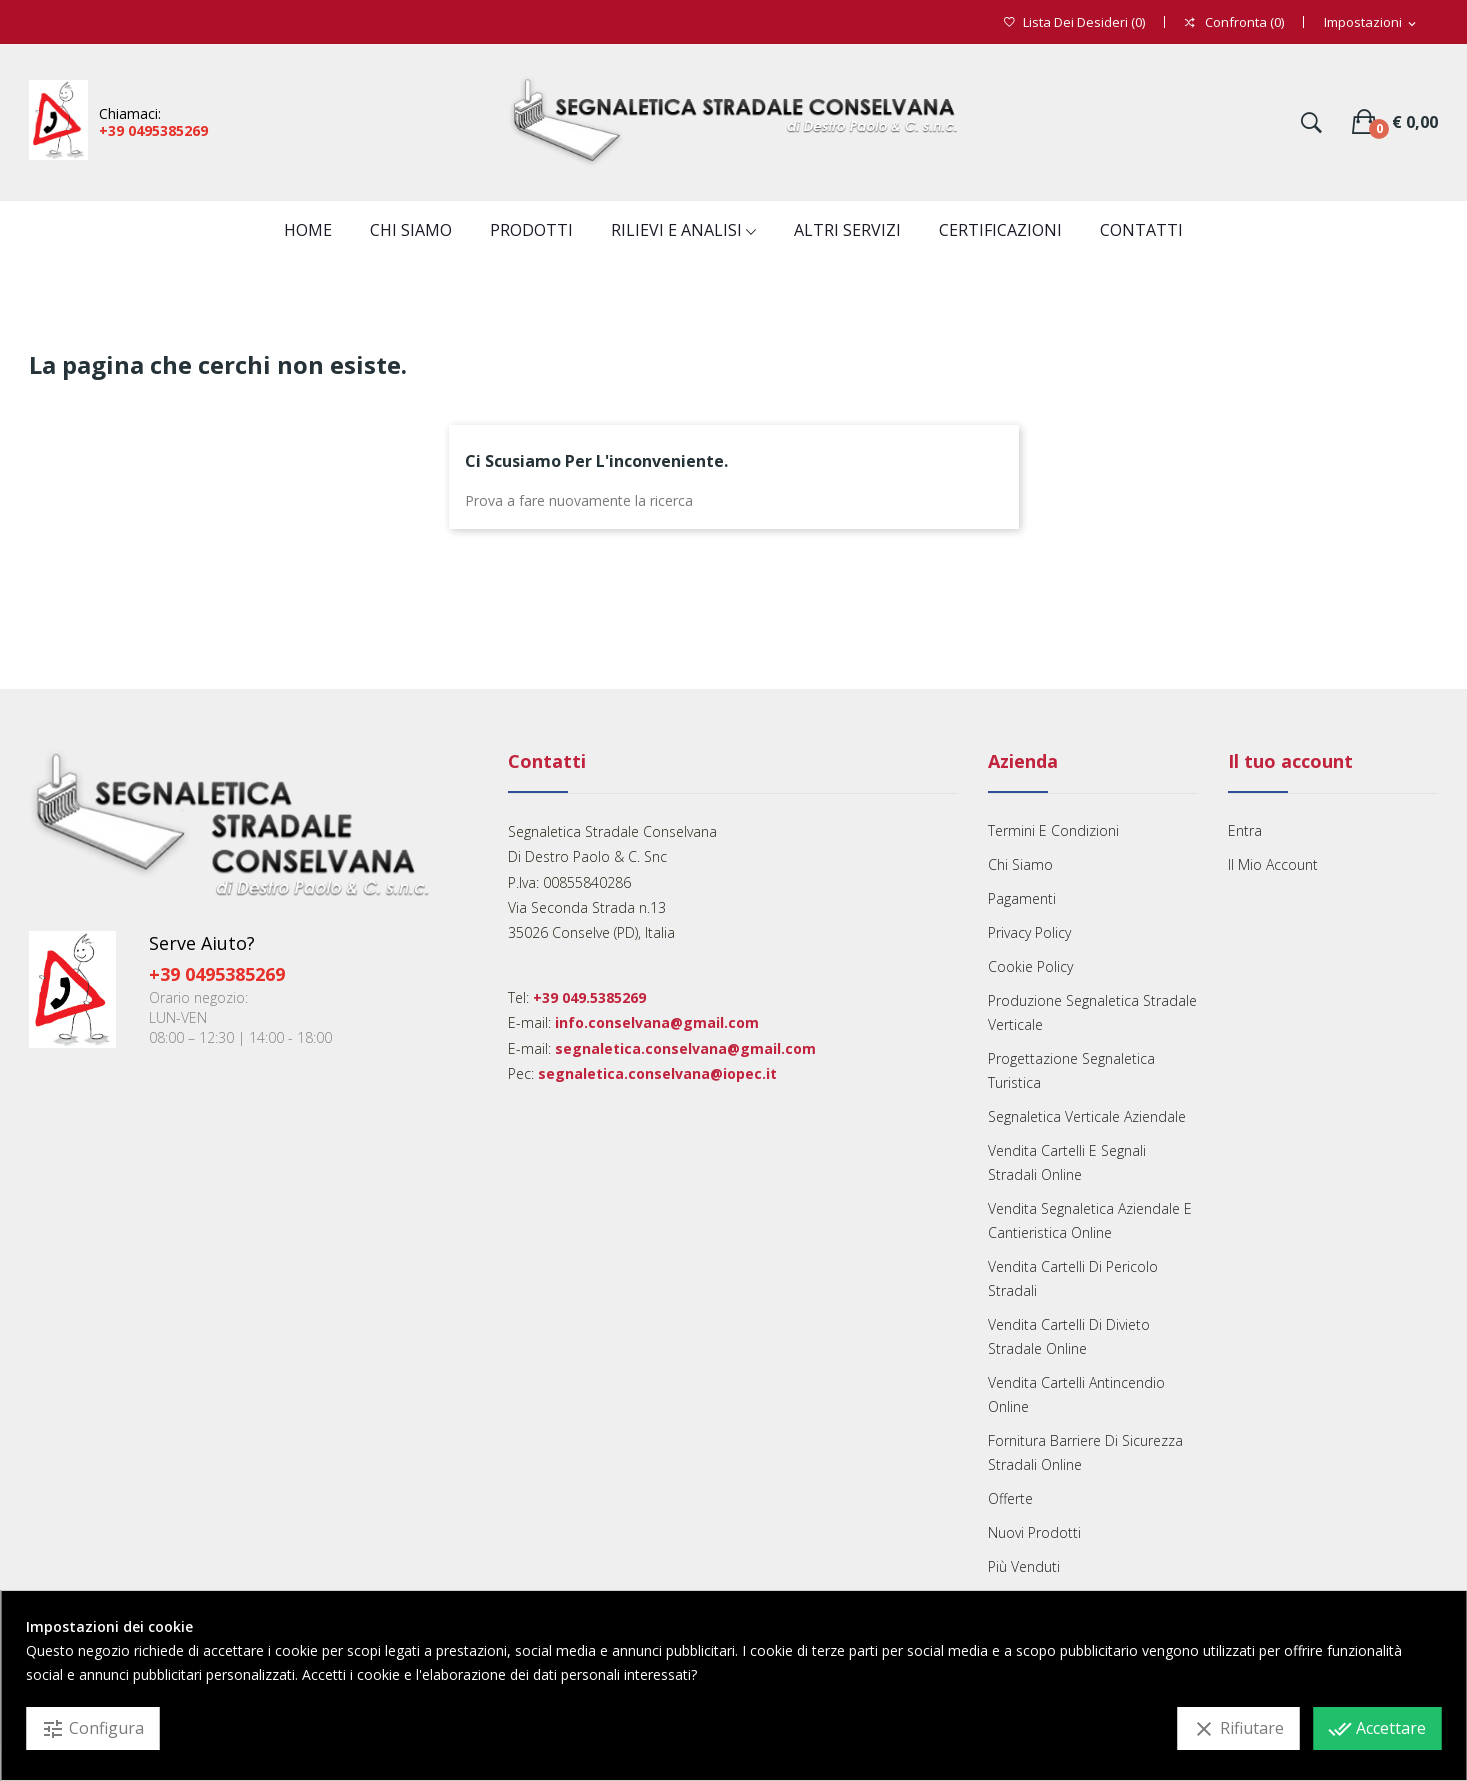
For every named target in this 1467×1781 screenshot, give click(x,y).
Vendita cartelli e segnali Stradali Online (1067, 1162)
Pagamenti (1022, 898)
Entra (1245, 830)
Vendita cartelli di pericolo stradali (1073, 1278)
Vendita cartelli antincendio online (1076, 1394)
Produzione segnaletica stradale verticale (1092, 1012)
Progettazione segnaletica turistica (1071, 1070)
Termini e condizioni (1053, 830)
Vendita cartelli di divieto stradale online (1069, 1336)
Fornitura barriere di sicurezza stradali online (1085, 1452)
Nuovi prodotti (1034, 1532)
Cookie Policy (1030, 966)
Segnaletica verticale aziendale (1087, 1116)
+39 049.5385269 (589, 997)
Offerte (1010, 1498)
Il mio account (1273, 864)
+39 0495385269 (153, 130)
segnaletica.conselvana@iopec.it (657, 1073)
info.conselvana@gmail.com (657, 1022)
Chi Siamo (1020, 864)
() (1074, 22)
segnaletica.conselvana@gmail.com (685, 1048)
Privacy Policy (1029, 932)
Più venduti (1024, 1566)
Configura (92, 1729)
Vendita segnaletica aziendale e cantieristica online (1090, 1220)
